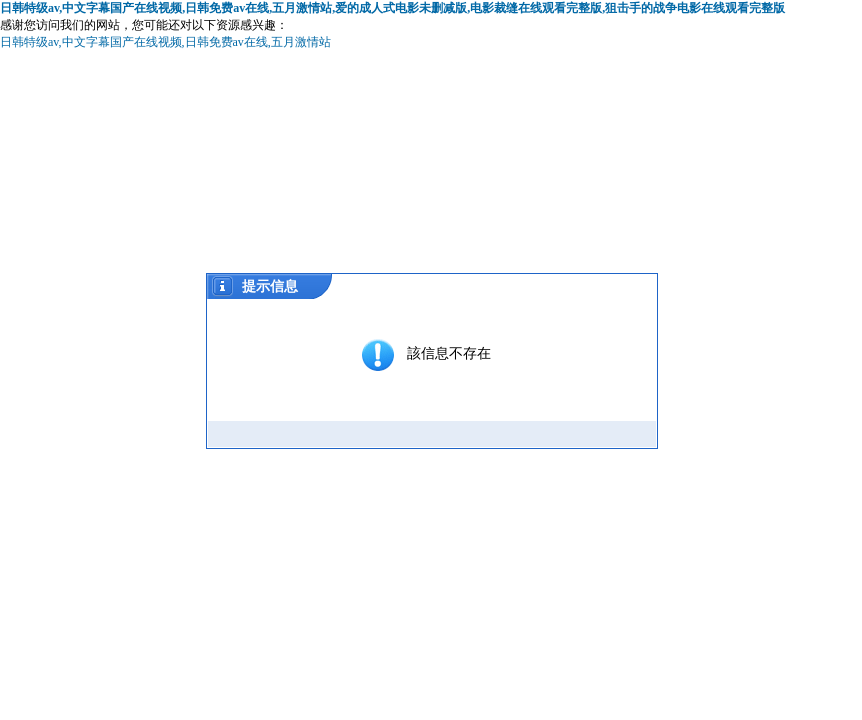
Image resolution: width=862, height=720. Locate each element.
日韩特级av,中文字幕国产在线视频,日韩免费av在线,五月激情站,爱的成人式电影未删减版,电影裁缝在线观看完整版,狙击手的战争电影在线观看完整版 (392, 8)
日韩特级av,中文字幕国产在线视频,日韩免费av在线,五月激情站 (165, 42)
